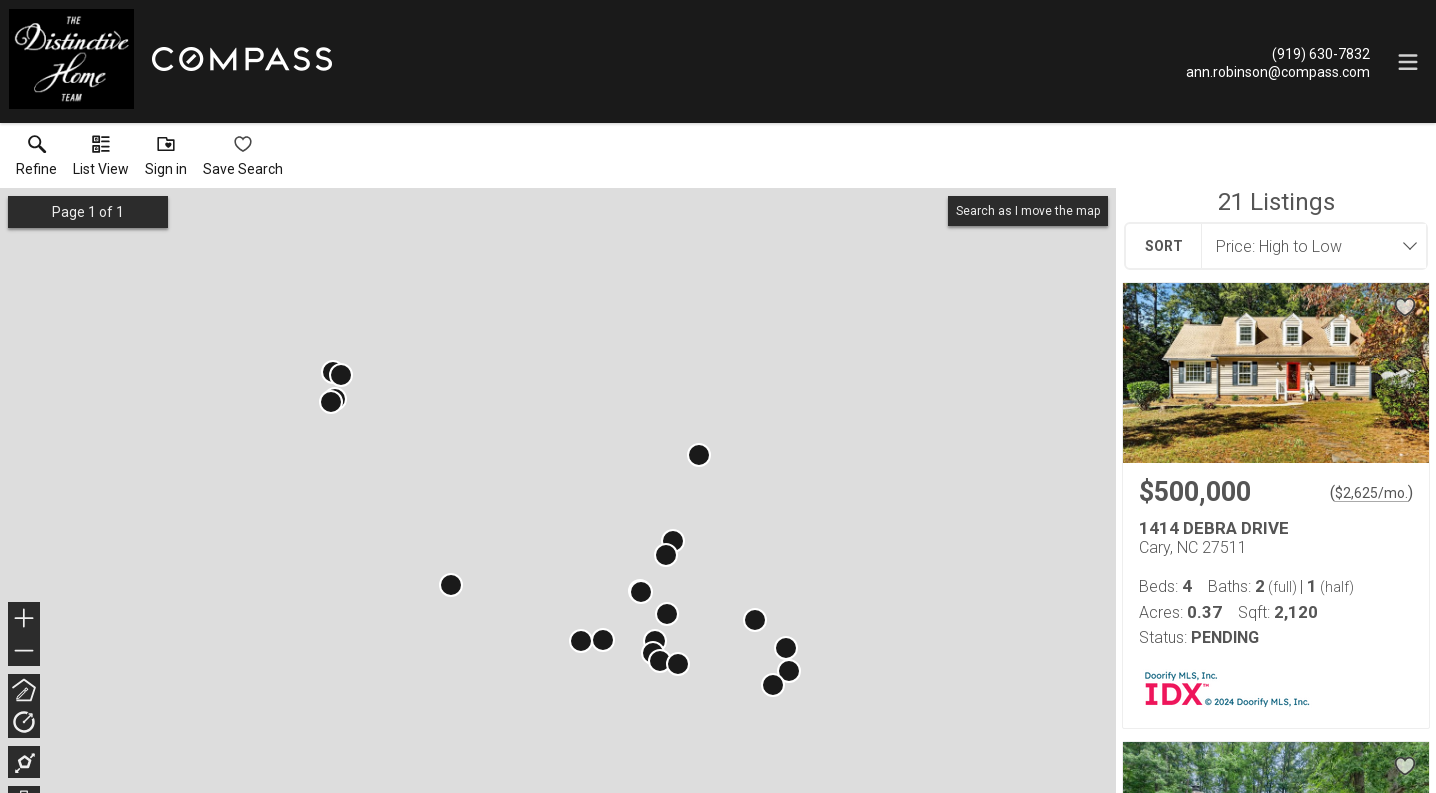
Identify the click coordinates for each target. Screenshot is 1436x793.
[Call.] (1278, 53)
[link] (36, 160)
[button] (101, 160)
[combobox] (1308, 246)
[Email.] (1278, 71)
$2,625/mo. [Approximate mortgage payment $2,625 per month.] (1371, 493)
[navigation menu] (1408, 62)
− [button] (24, 651)
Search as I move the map (1028, 211)
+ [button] (24, 620)
